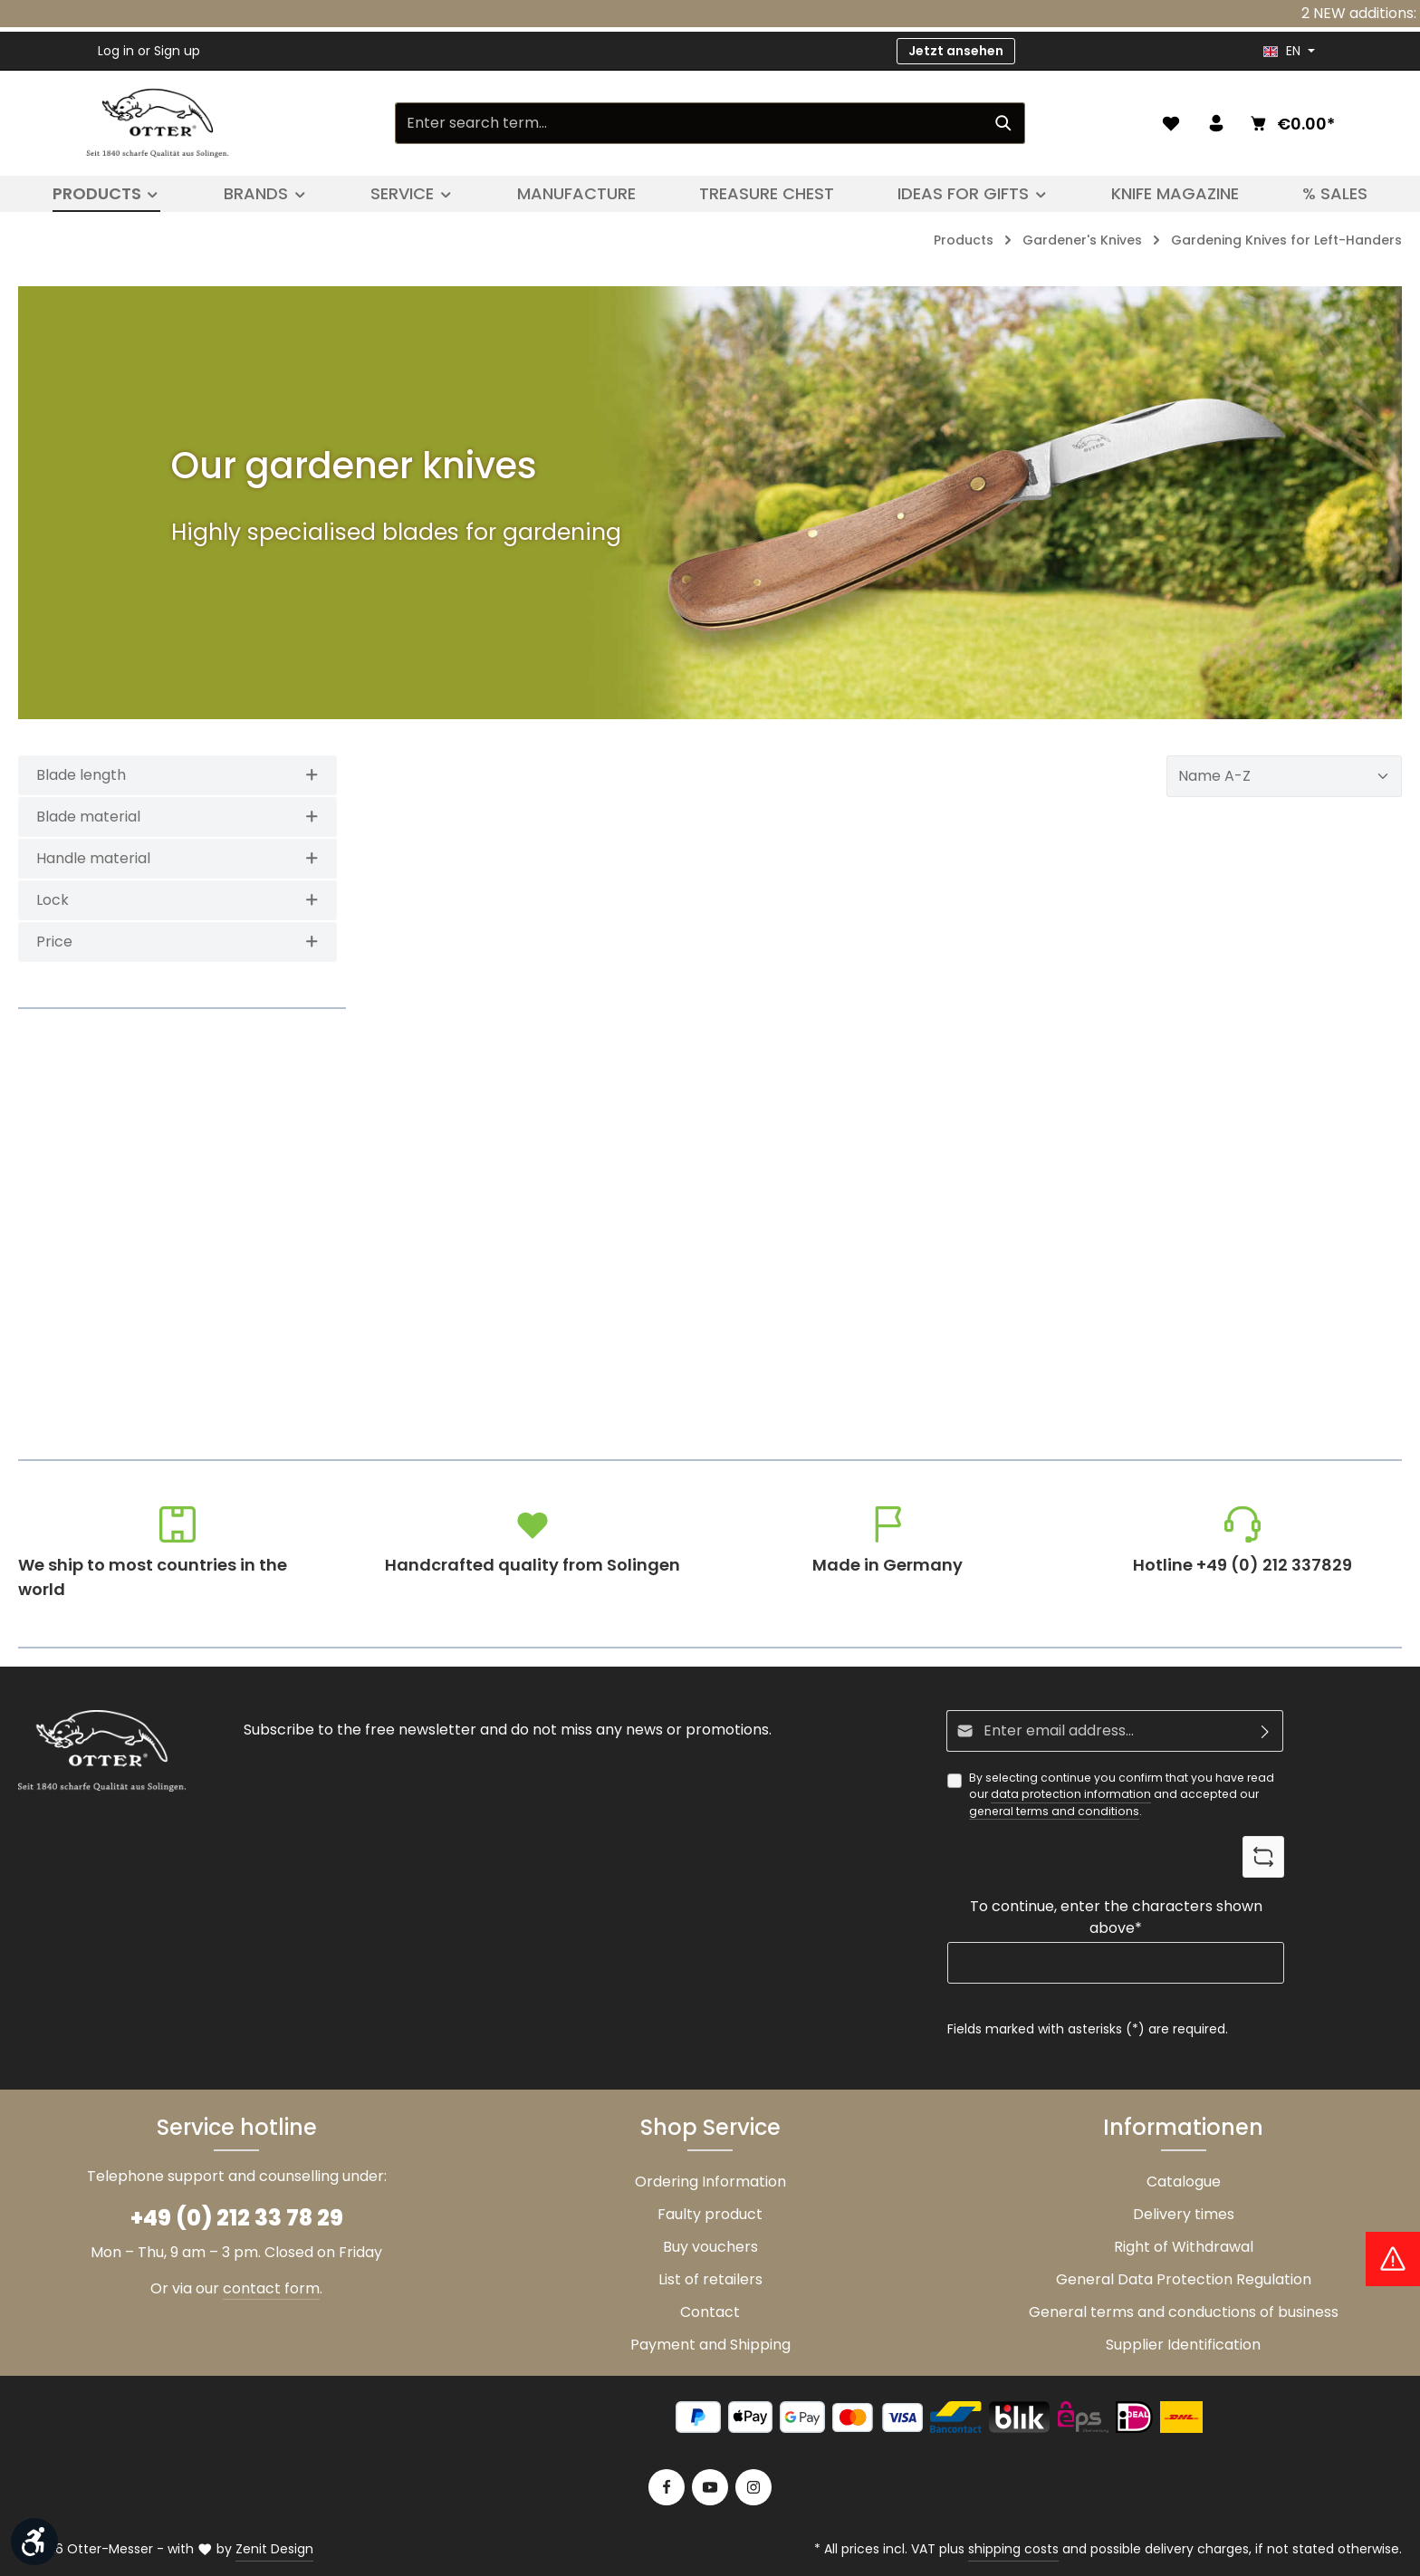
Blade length (177, 774)
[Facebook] (666, 2487)
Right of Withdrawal (1183, 2246)
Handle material (177, 858)
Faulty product (710, 2214)
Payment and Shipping (710, 2344)
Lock (177, 899)
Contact (710, 2312)
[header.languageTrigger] (1289, 51)
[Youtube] (710, 2487)
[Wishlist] (1171, 123)
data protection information (1071, 1794)
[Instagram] (753, 2487)
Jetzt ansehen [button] (955, 51)
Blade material (177, 816)
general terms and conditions (1054, 1811)
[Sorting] (1284, 776)
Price (177, 941)
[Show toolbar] (34, 2541)
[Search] (1004, 123)
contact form (271, 2288)
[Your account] (1216, 123)
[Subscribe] (1265, 1731)
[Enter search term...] (689, 123)
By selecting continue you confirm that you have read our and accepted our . (1121, 1795)
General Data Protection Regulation (1183, 2279)
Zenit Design (274, 2549)
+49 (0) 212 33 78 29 (236, 2218)
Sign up (177, 51)
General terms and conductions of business (1183, 2312)
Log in (116, 51)
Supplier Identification (1183, 2344)
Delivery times (1183, 2214)
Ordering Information (710, 2181)
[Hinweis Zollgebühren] (1393, 2259)
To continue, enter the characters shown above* (1116, 1917)
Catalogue (1184, 2181)
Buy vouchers (710, 2246)
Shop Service (710, 2127)
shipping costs (1013, 2549)
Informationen (1183, 2127)
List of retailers (710, 2279)
